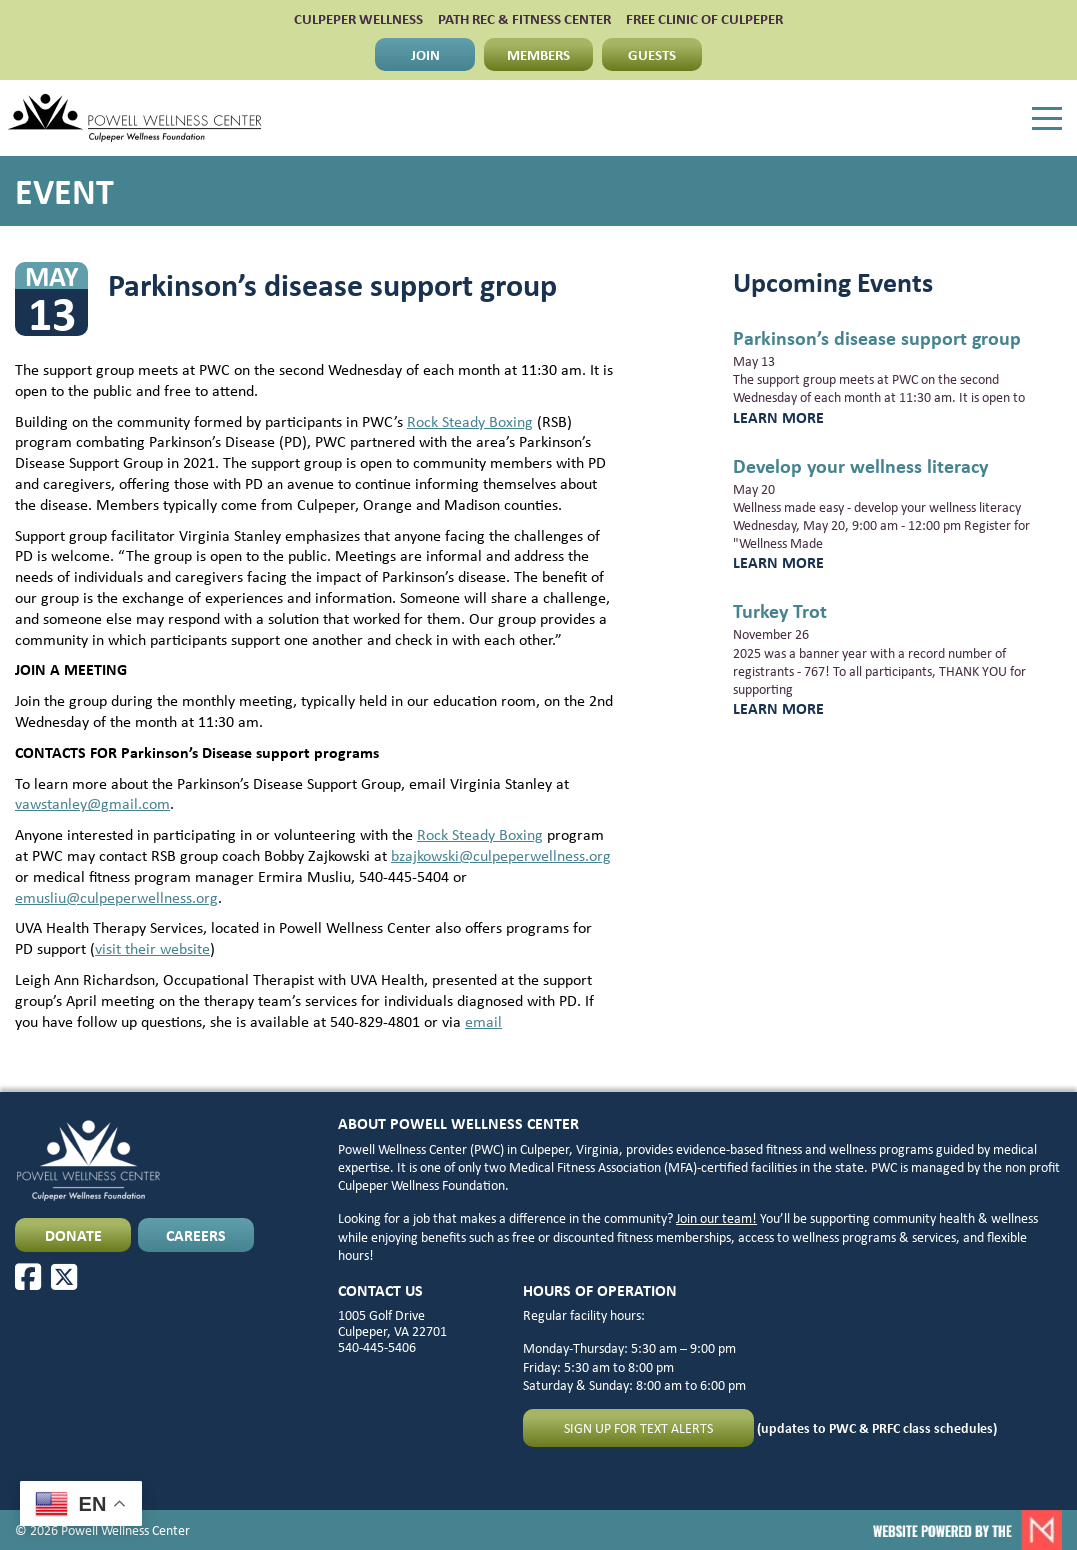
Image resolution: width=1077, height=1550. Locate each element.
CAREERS (196, 1235)
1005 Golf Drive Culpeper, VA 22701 (392, 1322)
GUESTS (652, 54)
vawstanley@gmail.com (92, 803)
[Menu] (1047, 119)
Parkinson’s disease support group (877, 337)
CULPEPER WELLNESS (358, 18)
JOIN (425, 54)
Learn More (778, 417)
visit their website (152, 948)
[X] (64, 1277)
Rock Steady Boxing (470, 421)
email (483, 1021)
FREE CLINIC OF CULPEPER (704, 18)
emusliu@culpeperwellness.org (116, 897)
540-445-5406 (377, 1346)
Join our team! (716, 1217)
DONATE (73, 1235)
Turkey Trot (780, 610)
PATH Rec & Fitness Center (524, 18)
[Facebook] (28, 1277)
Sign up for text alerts (638, 1427)
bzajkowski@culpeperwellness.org (501, 855)
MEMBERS (538, 54)
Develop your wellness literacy (860, 465)
